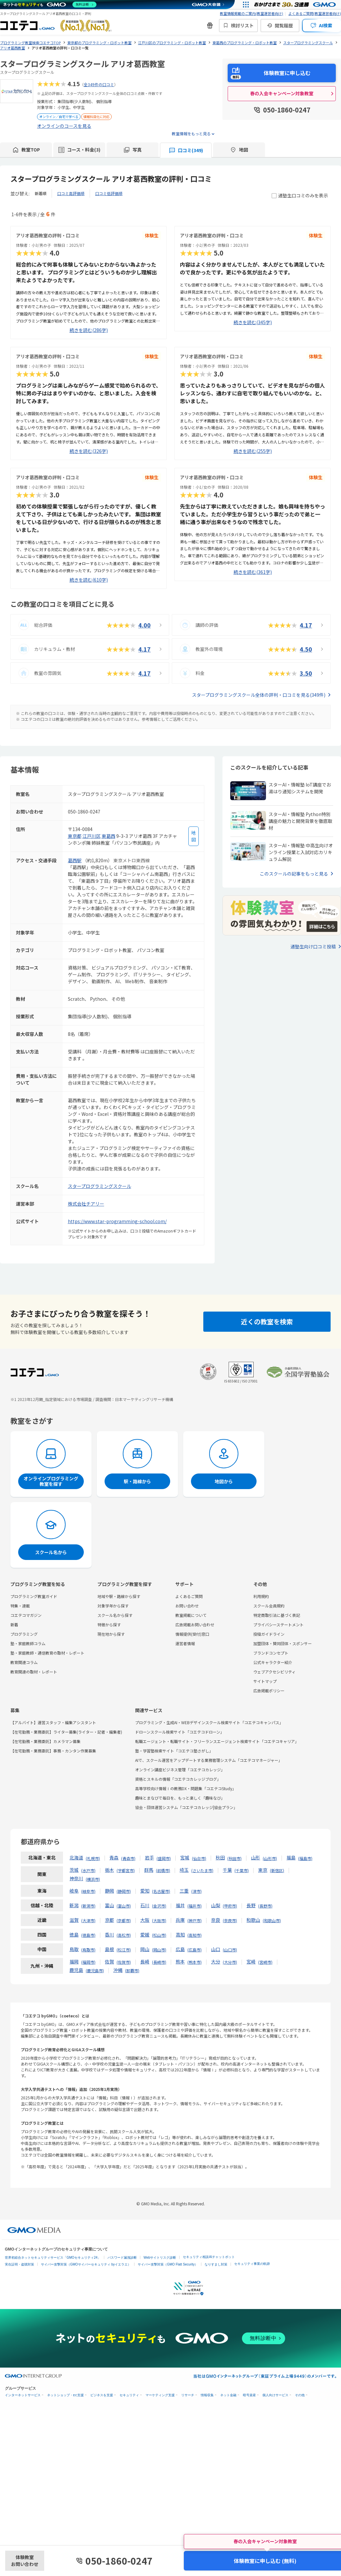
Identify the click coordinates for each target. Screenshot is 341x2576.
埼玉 (184, 1870)
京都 (109, 1920)
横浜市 (93, 1879)
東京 (262, 1870)
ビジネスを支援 (101, 2395)
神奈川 (76, 1878)
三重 (184, 1890)
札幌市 (93, 1858)
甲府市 (230, 1906)
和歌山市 (272, 1920)
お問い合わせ (187, 1605)
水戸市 (88, 1870)
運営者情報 (185, 1643)
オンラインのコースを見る (64, 126)
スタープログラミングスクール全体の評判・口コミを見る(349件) (258, 695)
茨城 (74, 1870)
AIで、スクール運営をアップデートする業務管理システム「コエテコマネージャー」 (208, 1760)
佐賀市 (124, 1962)
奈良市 (230, 1920)
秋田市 (234, 1858)
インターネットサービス (23, 2395)
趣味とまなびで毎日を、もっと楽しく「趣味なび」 (180, 1798)
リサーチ (187, 2395)
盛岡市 (164, 1858)
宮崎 (251, 1961)
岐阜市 (88, 1891)
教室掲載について (191, 1615)
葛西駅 (75, 860)
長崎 (144, 1961)
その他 (300, 2395)
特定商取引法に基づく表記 (276, 1615)
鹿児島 (76, 1970)
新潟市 (88, 1906)
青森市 (128, 1858)
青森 (114, 1857)
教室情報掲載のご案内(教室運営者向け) (251, 13)
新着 (14, 1624)
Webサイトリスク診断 (160, 2257)
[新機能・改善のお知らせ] (209, 25)
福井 (180, 1905)
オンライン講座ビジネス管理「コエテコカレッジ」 (180, 1769)
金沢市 (159, 1906)
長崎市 (159, 1962)
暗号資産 (249, 2395)
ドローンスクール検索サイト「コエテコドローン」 (179, 1732)
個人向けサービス (275, 2395)
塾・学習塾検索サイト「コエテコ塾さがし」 (174, 1750)
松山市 (159, 1935)
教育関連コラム (24, 1662)
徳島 (74, 1934)
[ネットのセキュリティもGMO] (50, 4)
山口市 (230, 1949)
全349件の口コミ (99, 84)
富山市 (124, 1906)
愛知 (144, 1890)
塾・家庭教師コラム (27, 1643)
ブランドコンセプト (270, 1653)
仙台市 (199, 1858)
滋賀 (74, 1920)
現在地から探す (111, 1634)
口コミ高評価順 (70, 193)
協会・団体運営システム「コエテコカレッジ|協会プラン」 (186, 1807)
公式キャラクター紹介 (272, 1662)
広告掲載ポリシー (268, 1690)
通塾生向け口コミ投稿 (313, 946)
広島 (180, 1949)
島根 (109, 1949)
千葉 (227, 1870)
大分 (215, 1961)
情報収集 (207, 2395)
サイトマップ (265, 1681)
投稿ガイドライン (268, 1634)
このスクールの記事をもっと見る (294, 873)
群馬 (148, 1870)
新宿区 (277, 1870)
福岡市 (88, 1962)
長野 (251, 1905)
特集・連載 (20, 1605)
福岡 (74, 1961)
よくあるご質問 (189, 1596)
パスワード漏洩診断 (122, 2257)
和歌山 (253, 1920)
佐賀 (109, 1961)
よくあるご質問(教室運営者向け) (314, 13)
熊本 (180, 1961)
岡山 (144, 1949)
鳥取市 (88, 1949)
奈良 (215, 1920)
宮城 (184, 1857)
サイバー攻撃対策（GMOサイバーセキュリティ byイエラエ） (86, 2264)
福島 (291, 1857)
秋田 (220, 1857)
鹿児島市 (95, 1970)
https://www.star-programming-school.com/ (117, 1221)
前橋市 (163, 1870)
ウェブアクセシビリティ (274, 1671)
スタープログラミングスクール (99, 1186)
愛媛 (144, 1934)
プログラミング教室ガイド (33, 1596)
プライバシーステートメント (278, 1624)
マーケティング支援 (160, 2395)
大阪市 (159, 1920)
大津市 (88, 1920)
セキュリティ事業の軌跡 (252, 2264)
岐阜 (74, 1890)
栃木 (109, 1870)
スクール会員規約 (268, 1605)
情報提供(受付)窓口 (192, 1634)
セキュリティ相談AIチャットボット (208, 2257)
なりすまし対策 (216, 2264)
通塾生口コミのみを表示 (300, 195)
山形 (255, 1857)
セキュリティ (129, 2395)
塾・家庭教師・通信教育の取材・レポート (47, 1653)
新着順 (40, 193)
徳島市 (88, 1935)
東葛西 (108, 836)
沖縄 (117, 1970)
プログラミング (24, 1634)
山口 (215, 1949)
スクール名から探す (115, 1615)
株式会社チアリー (86, 1203)
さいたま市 (202, 1870)
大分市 (230, 1962)
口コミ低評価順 (108, 193)
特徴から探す (109, 1624)
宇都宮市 (125, 1870)
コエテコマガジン (26, 1615)
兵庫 (180, 1920)
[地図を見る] (193, 836)
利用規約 (261, 1596)
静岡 (109, 1890)
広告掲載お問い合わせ (194, 1624)
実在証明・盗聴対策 (19, 2264)
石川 (144, 1905)
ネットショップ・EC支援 (65, 2395)
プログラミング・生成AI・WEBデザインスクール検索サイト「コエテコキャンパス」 (209, 1722)
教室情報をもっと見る (191, 133)
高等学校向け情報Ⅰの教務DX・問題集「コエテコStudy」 (185, 1788)
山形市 (270, 1858)
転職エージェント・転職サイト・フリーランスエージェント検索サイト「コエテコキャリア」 (217, 1741)
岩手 (149, 1857)
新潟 (74, 1905)
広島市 (194, 1949)
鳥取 (74, 1949)
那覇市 (132, 1970)
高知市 (194, 1935)
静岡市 (124, 1891)
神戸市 (194, 1920)
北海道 (76, 1857)
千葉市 (241, 1870)
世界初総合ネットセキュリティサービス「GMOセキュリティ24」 (53, 2257)
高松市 (124, 1935)
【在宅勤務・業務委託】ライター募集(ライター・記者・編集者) (66, 1732)
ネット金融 (228, 2395)
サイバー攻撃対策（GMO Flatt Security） (168, 2264)
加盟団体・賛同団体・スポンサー (282, 1643)
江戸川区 (91, 836)
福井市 (194, 1906)
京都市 (124, 1920)
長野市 (265, 1906)
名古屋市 (161, 1891)
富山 (109, 1905)
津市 (196, 1891)
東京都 (75, 836)
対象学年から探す (113, 1605)
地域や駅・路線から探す (118, 1596)
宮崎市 (265, 1962)
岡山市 (159, 1949)
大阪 (144, 1920)
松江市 (124, 1949)
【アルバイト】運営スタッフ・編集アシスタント (53, 1722)
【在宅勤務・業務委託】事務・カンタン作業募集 (53, 1750)
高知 (180, 1934)
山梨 (215, 1905)
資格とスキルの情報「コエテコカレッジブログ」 (178, 1779)
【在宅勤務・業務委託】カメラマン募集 (45, 1741)
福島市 (305, 1858)
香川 (109, 1934)
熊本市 (194, 1962)
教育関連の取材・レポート (33, 1671)
